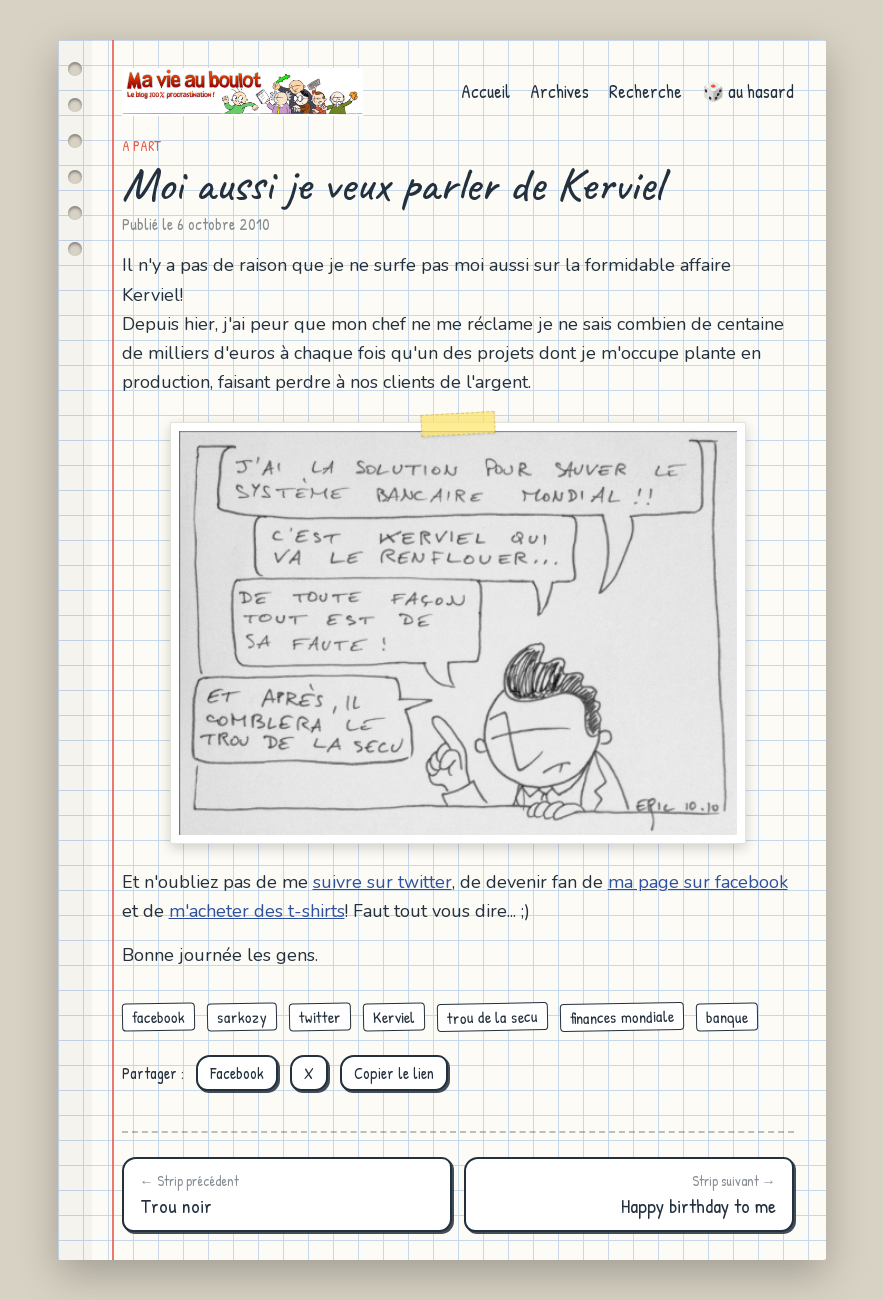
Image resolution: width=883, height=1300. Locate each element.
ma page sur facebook (698, 882)
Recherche (645, 91)
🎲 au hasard (748, 91)
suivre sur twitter (382, 882)
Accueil (485, 91)
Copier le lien (394, 1073)
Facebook (237, 1073)
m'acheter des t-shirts (257, 911)
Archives (559, 91)
